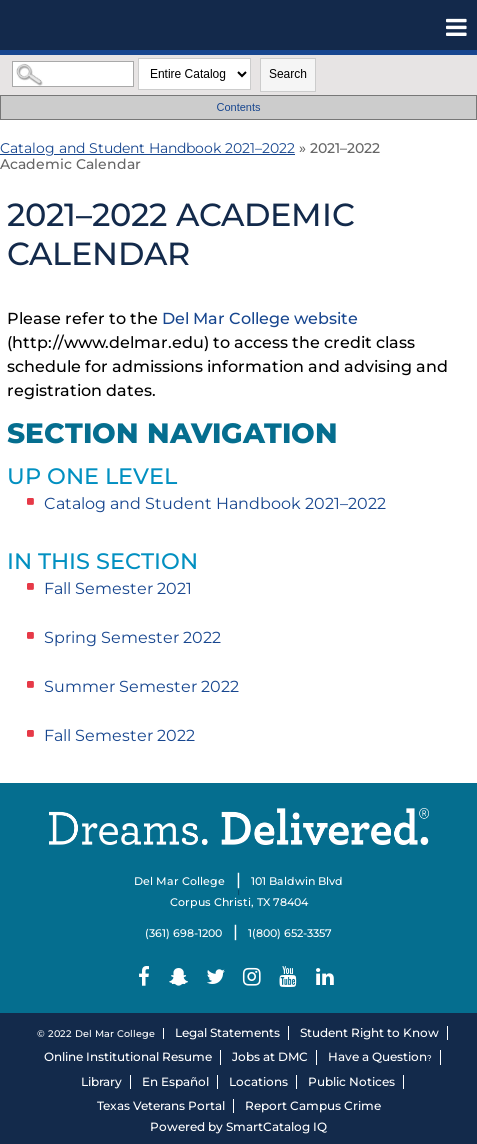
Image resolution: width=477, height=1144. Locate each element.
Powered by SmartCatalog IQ (238, 1126)
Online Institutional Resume (128, 1056)
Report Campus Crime (313, 1105)
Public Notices (351, 1081)
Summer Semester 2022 (141, 686)
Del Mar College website (260, 318)
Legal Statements (227, 1032)
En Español (175, 1081)
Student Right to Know (369, 1032)
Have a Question (377, 1056)
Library (101, 1081)
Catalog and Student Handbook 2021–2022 (147, 148)
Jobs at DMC (270, 1056)
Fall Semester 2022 (119, 735)
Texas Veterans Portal (161, 1105)
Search (288, 74)
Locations (258, 1081)
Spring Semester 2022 (132, 637)
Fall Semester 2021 (118, 588)
